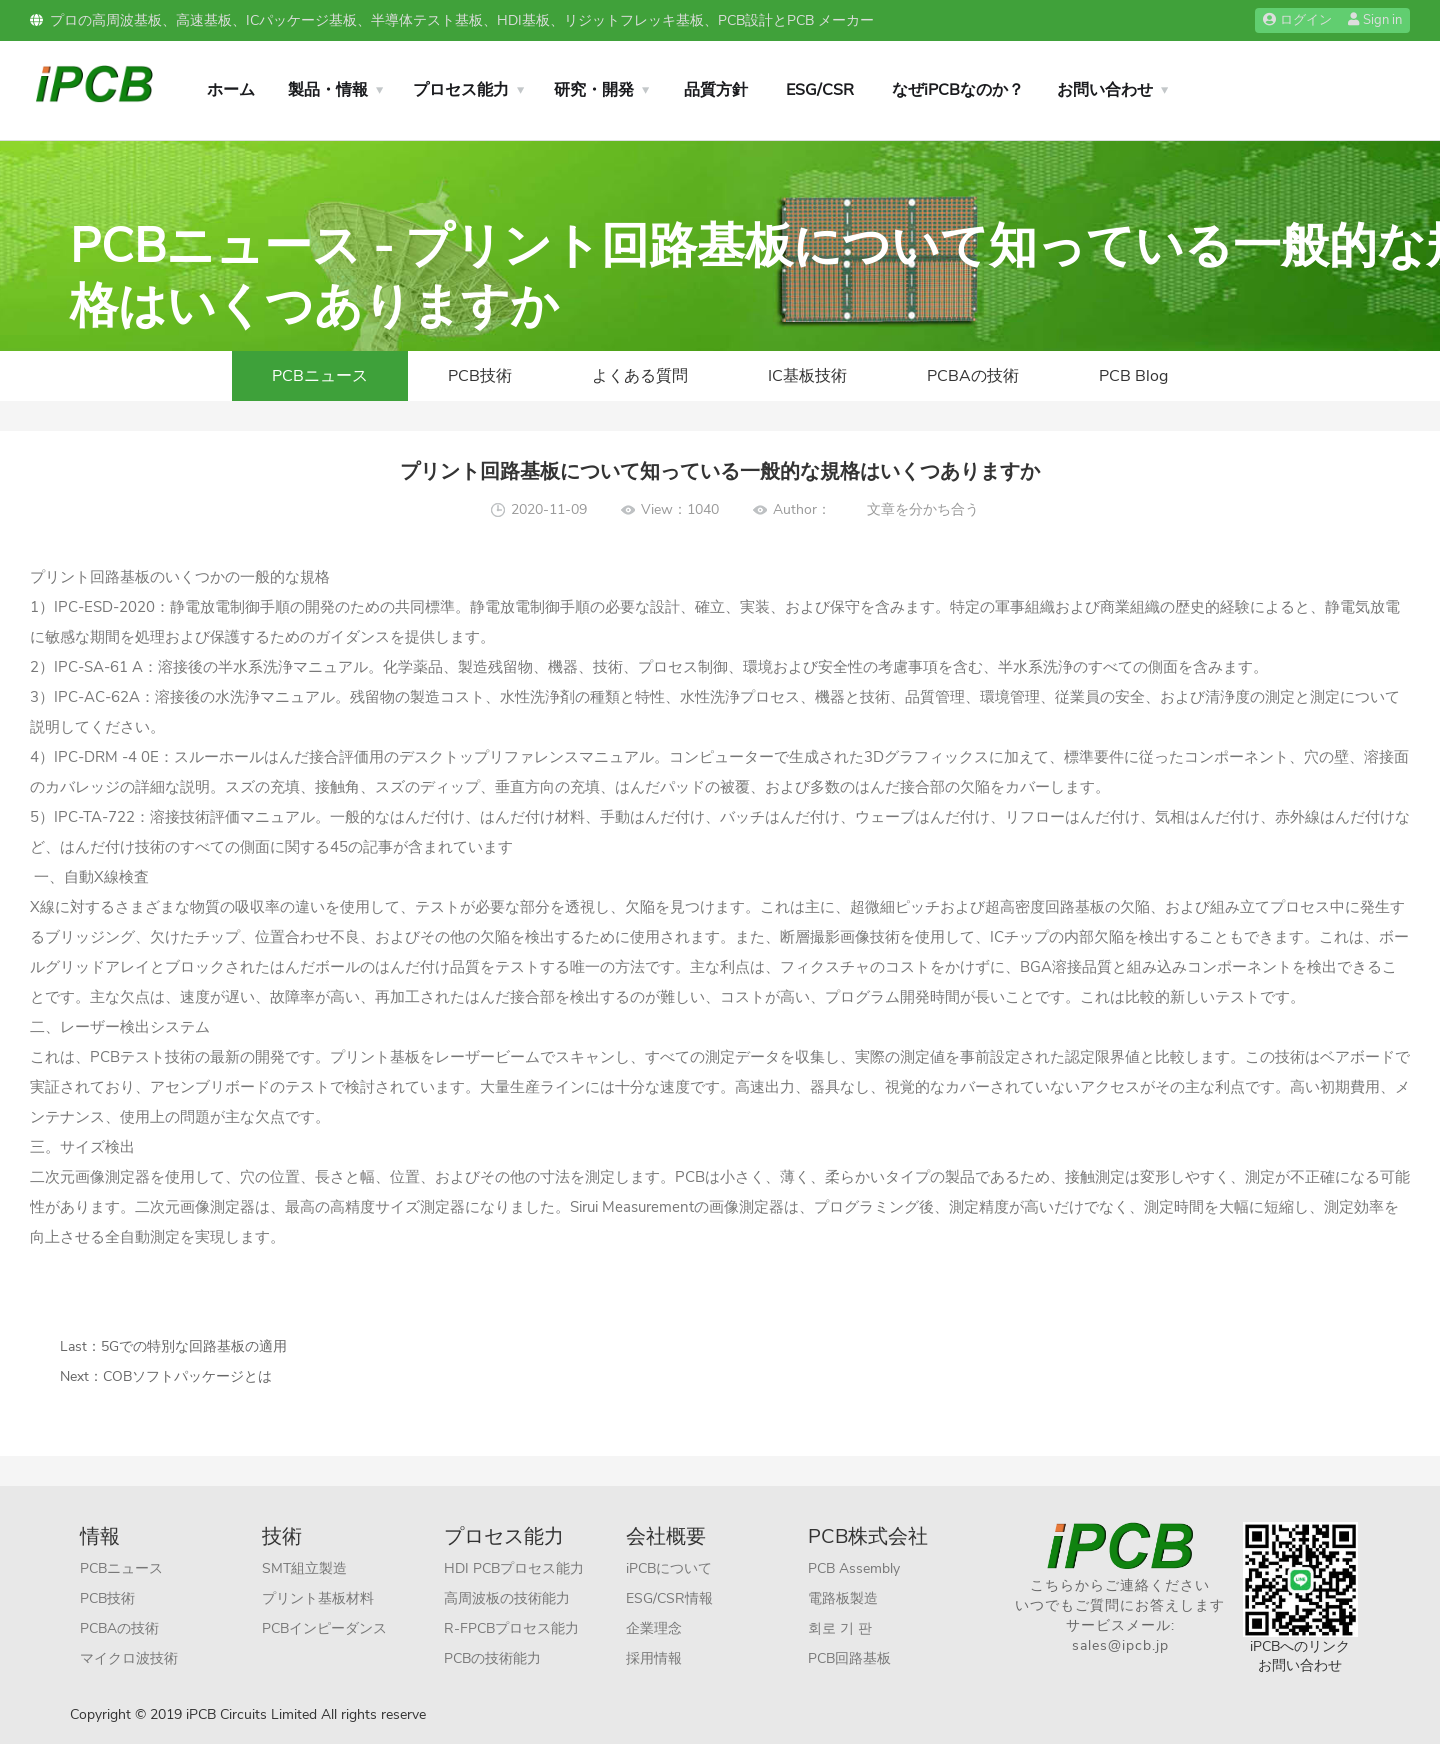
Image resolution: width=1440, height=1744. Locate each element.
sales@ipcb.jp (1120, 1645)
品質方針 (716, 90)
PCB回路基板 (849, 1658)
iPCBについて (669, 1568)
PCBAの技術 (973, 376)
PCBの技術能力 (492, 1658)
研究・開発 (594, 90)
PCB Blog (1133, 376)
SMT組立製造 (304, 1568)
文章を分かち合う (923, 509)
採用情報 (654, 1658)
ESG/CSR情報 (669, 1598)
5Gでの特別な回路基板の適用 (194, 1346)
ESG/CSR (820, 90)
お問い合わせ (1105, 90)
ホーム (231, 90)
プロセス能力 (461, 90)
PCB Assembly (854, 1568)
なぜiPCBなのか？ (958, 90)
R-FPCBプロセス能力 (511, 1628)
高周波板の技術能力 (507, 1598)
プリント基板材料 (318, 1598)
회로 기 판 (840, 1628)
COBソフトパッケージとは (187, 1376)
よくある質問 (640, 376)
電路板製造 (843, 1598)
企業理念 (654, 1628)
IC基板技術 (807, 376)
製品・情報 (328, 90)
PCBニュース (320, 376)
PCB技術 (480, 376)
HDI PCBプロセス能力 (514, 1568)
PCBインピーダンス (324, 1628)
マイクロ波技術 (129, 1658)
